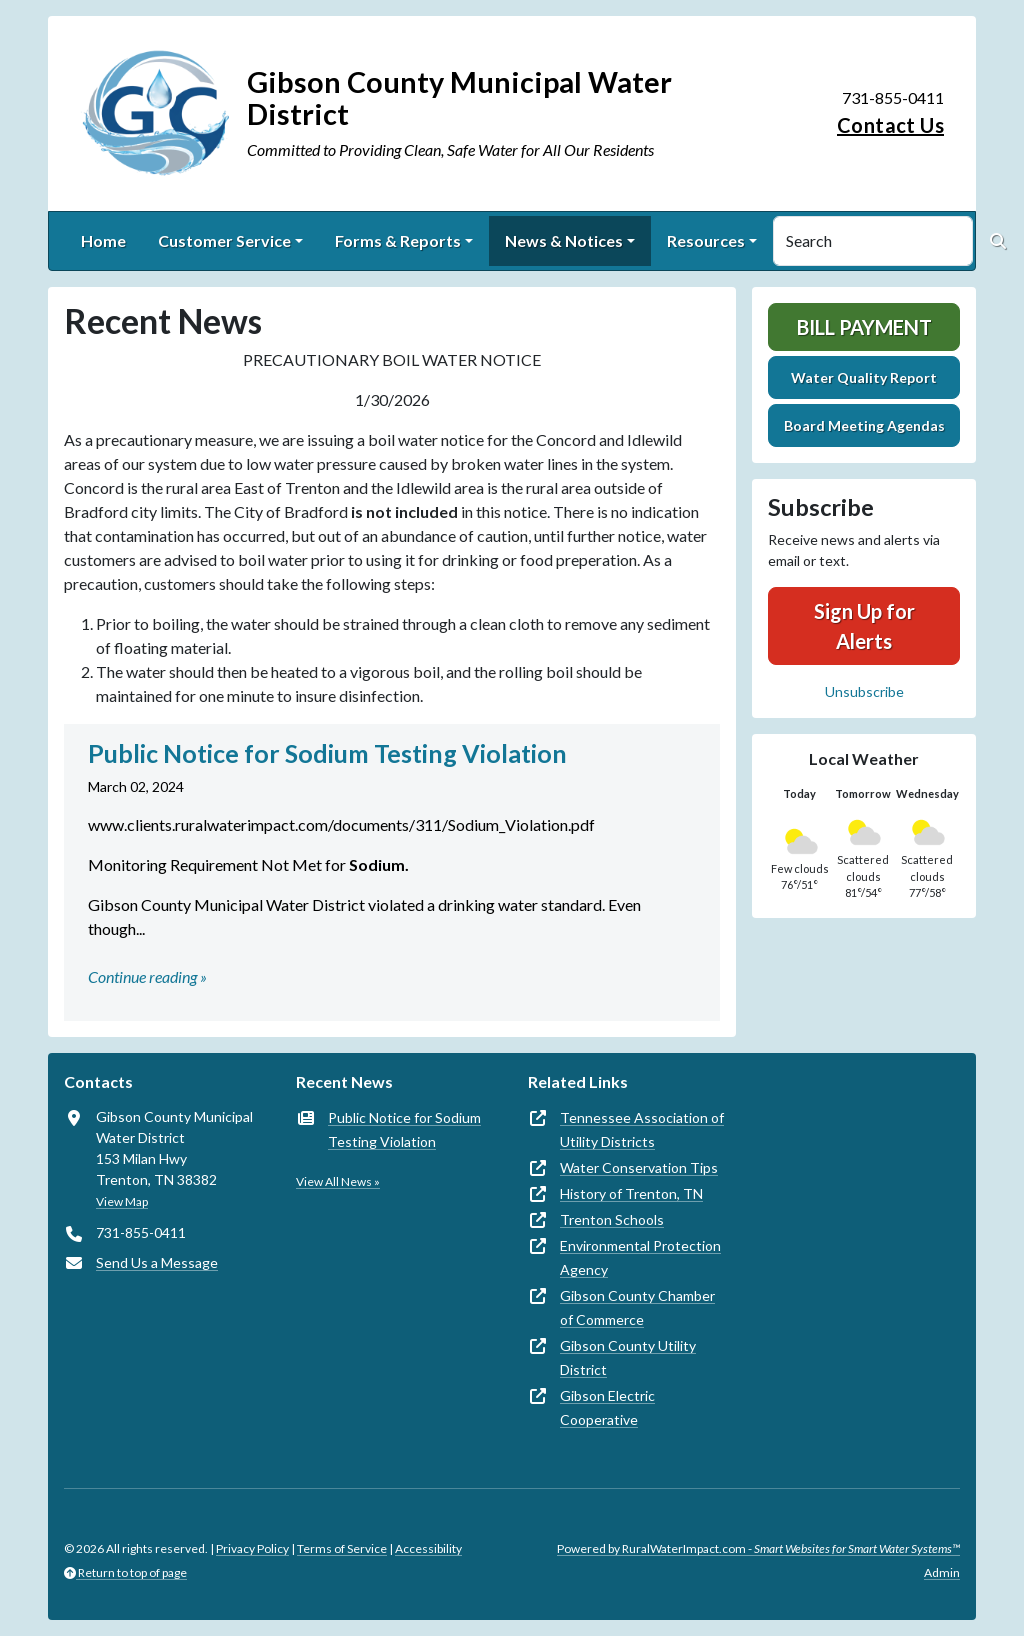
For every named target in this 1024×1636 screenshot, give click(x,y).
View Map (122, 1201)
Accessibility (428, 1548)
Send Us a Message (157, 1262)
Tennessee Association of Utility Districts (642, 1129)
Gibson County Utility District (628, 1357)
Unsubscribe (864, 691)
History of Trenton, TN (631, 1193)
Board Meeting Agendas (864, 425)
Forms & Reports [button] (398, 240)
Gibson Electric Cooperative (607, 1407)
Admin (942, 1572)
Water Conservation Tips (639, 1167)
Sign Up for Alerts (864, 626)
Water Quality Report (864, 377)
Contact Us (890, 125)
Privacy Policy (252, 1548)
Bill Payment (864, 327)
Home (103, 240)
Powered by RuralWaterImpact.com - (758, 1548)
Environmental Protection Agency (640, 1257)
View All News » (338, 1181)
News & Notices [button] (564, 240)
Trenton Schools (612, 1219)
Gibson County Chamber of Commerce (637, 1307)
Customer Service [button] (224, 240)
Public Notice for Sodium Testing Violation (404, 1129)
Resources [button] (706, 240)
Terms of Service (342, 1548)
